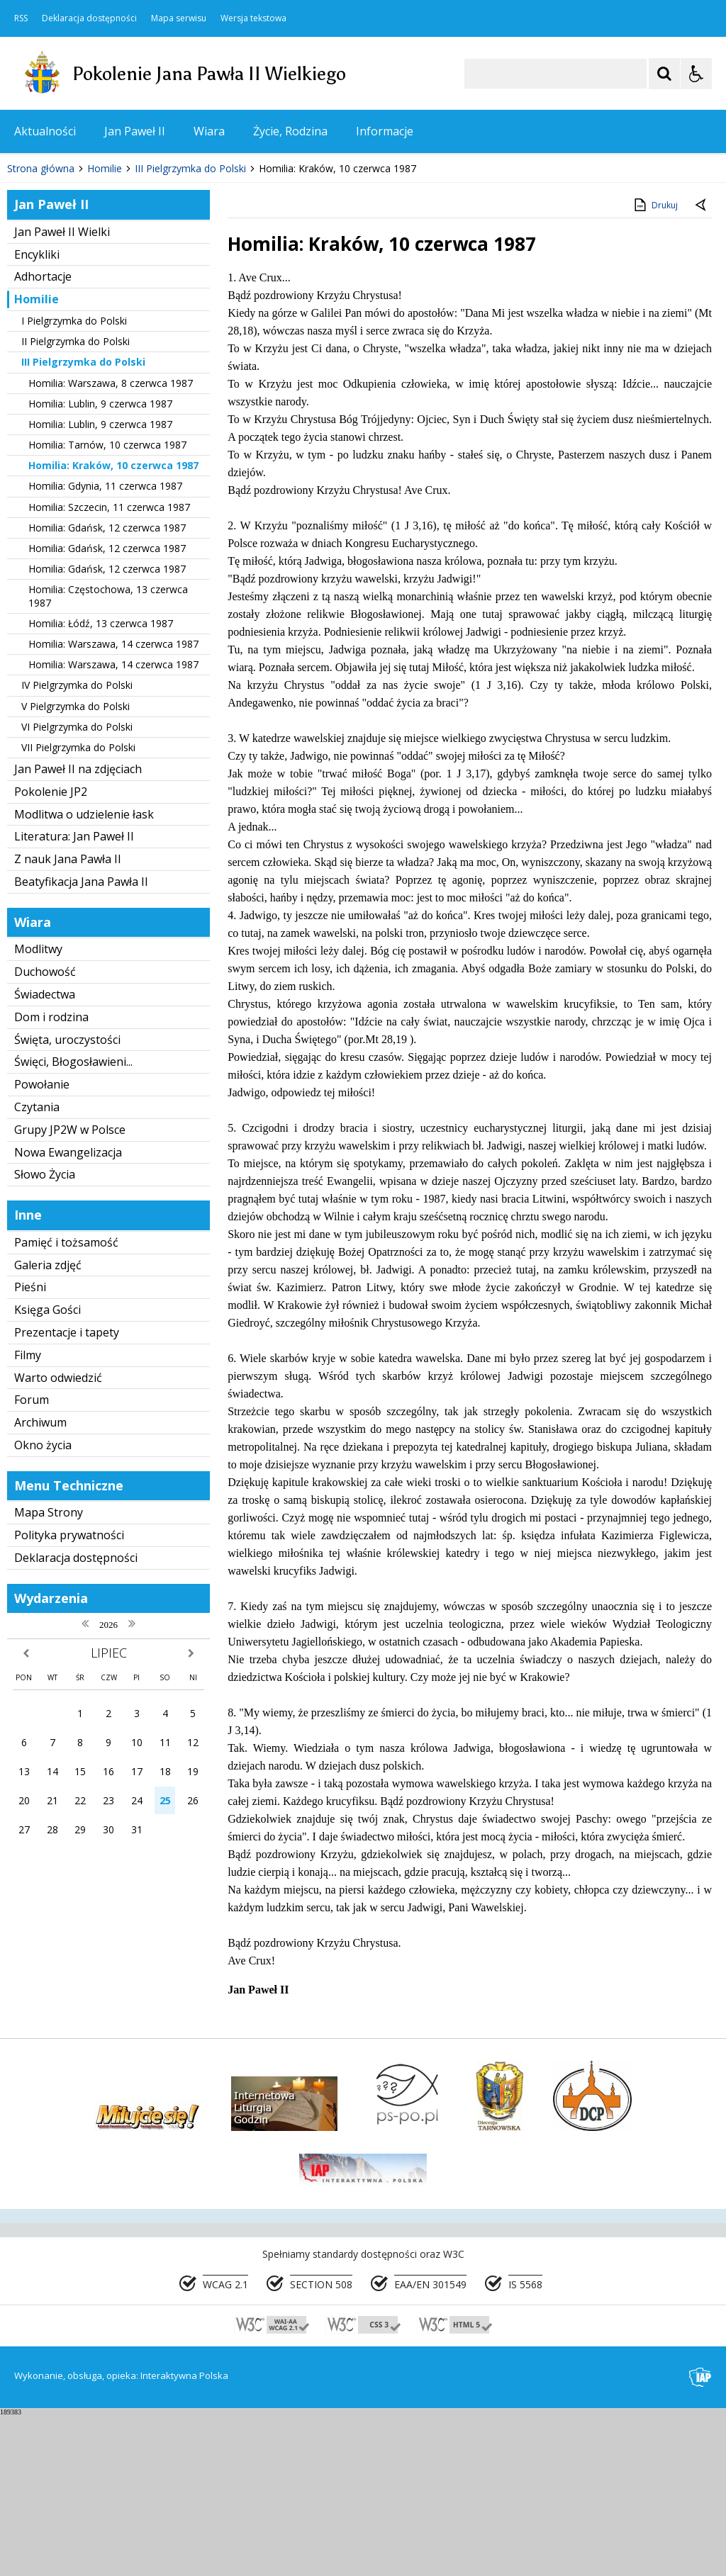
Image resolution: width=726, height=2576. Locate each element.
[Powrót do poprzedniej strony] (702, 367)
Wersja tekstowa (253, 18)
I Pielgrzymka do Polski (74, 481)
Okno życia (43, 1606)
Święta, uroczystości (67, 1200)
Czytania (37, 1268)
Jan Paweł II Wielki (62, 392)
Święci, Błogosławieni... (73, 1223)
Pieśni (30, 1448)
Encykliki (37, 415)
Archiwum (40, 1584)
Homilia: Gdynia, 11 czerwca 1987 (105, 647)
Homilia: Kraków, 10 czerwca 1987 (113, 627)
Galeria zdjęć (48, 1426)
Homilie (36, 460)
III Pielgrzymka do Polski (83, 523)
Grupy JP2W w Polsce (69, 1290)
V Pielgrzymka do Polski (75, 867)
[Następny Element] (103, 287)
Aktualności (45, 131)
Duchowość (45, 1133)
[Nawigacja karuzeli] (85, 287)
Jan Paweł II (134, 131)
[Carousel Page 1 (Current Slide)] (138, 286)
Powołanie (41, 1246)
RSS (21, 18)
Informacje (384, 131)
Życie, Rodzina (290, 131)
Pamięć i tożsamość (66, 1403)
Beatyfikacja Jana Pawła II (81, 1042)
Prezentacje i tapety (66, 1493)
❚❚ (28, 287)
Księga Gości (47, 1471)
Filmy (27, 1516)
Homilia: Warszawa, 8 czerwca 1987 (110, 544)
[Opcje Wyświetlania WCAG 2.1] (696, 73)
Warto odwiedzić (58, 1538)
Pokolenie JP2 (50, 952)
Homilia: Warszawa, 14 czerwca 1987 (113, 804)
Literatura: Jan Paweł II (74, 998)
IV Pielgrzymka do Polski (77, 846)
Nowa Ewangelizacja (68, 1313)
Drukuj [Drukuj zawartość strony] (655, 365)
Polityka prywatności (69, 1696)
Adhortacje (43, 438)
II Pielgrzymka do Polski (75, 503)
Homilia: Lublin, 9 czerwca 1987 (100, 564)
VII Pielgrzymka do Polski (78, 908)
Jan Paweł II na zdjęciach (78, 930)
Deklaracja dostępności (89, 18)
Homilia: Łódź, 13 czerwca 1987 (100, 784)
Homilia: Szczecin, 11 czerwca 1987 (109, 668)
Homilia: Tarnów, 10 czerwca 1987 (107, 605)
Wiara (209, 131)
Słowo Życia (44, 1336)
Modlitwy (38, 1110)
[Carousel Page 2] (151, 286)
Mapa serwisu (178, 18)
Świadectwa (44, 1155)
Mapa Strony (48, 1674)
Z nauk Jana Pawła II (67, 1020)
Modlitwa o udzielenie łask (84, 975)
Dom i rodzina (51, 1178)
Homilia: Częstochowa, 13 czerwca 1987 (108, 757)
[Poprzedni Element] (67, 287)
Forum (31, 1561)
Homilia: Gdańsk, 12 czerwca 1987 (107, 688)
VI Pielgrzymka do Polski (77, 887)
